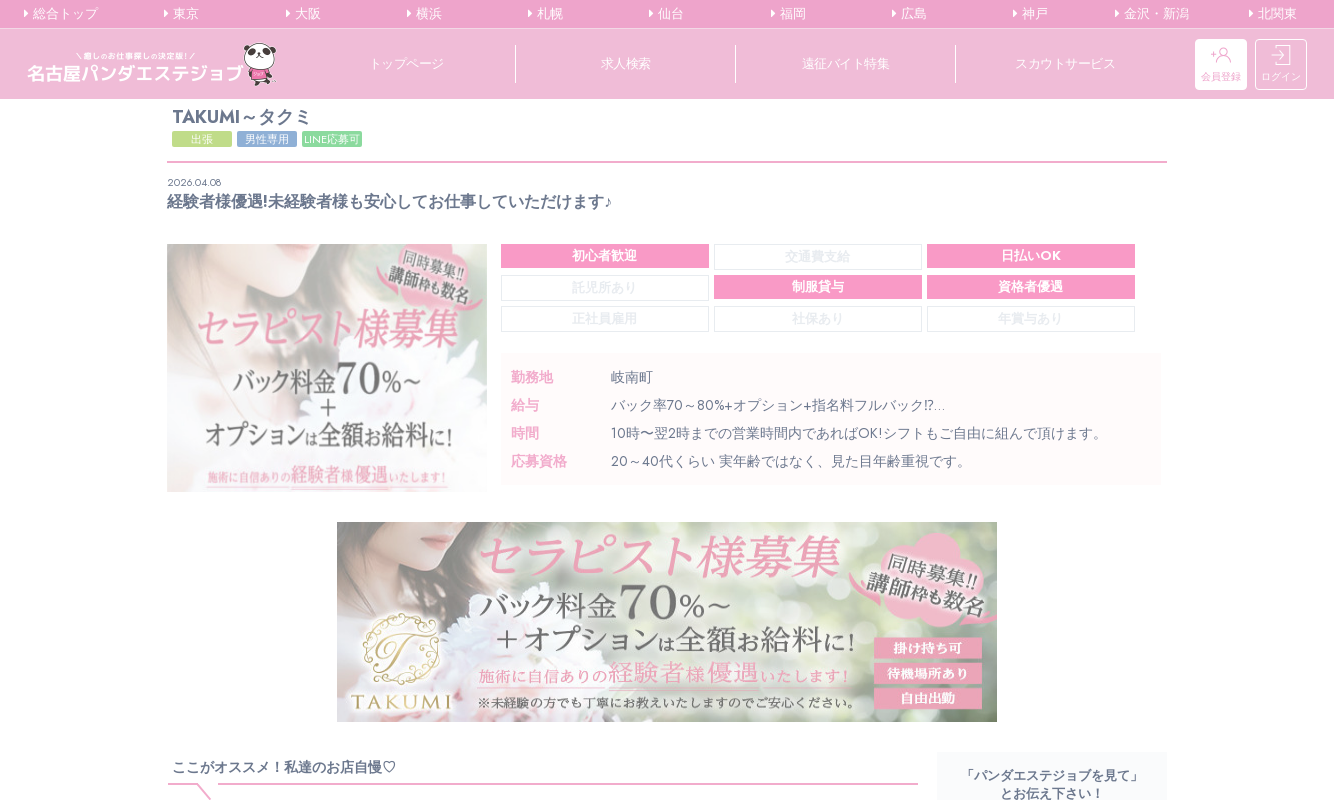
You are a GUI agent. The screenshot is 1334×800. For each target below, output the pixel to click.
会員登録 (1221, 64)
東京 (181, 14)
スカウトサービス (1065, 63)
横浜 (424, 14)
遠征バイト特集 (846, 63)
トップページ (406, 63)
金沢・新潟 (1152, 14)
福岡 (788, 14)
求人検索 (626, 63)
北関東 (1273, 14)
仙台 (666, 14)
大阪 (303, 14)
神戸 (1030, 14)
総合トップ (61, 14)
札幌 (545, 14)
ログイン (1281, 64)
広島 (909, 14)
